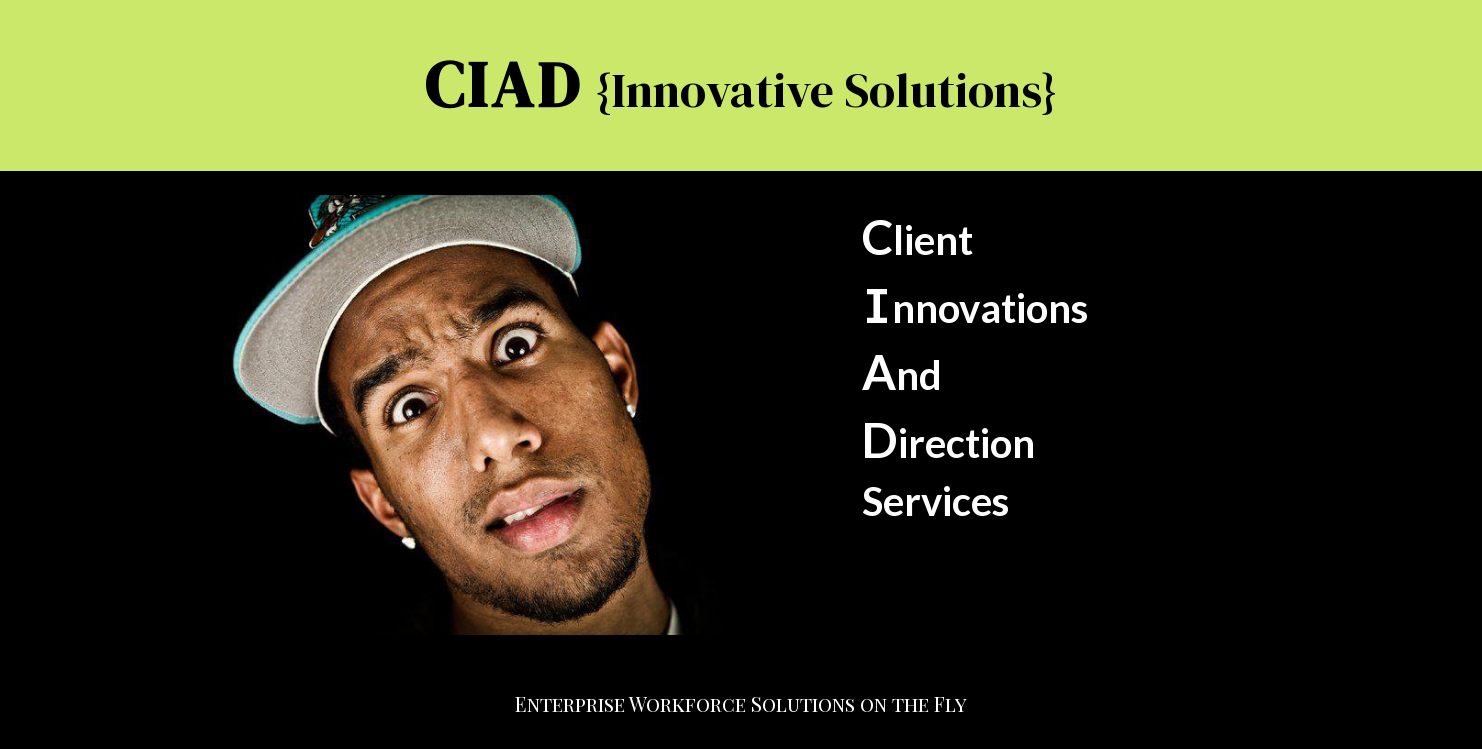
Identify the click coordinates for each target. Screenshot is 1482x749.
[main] (741, 85)
